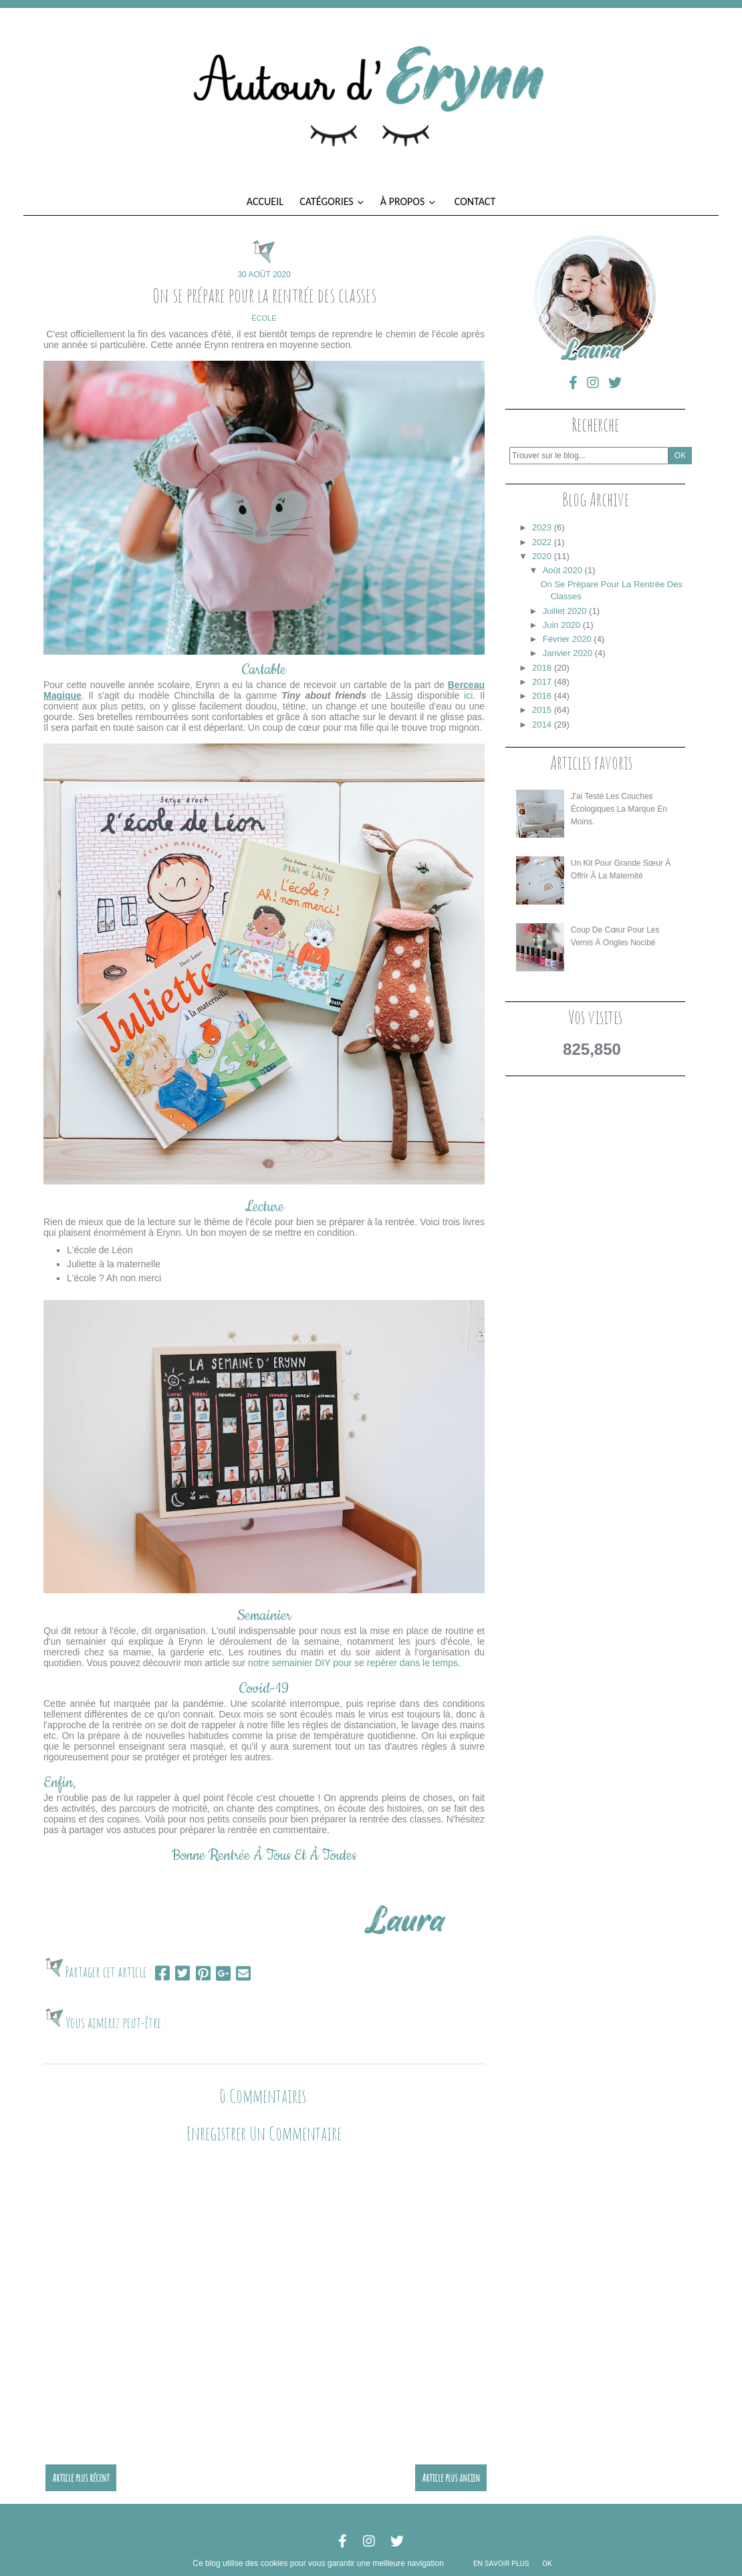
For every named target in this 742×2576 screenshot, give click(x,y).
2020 (541, 556)
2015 (541, 710)
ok (546, 2563)
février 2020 (567, 639)
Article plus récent (81, 2477)
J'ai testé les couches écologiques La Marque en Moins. (619, 809)
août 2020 (562, 570)
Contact (475, 201)
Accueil (265, 201)
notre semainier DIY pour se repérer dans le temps (353, 1662)
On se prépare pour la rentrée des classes (264, 295)
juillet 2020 (565, 611)
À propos (407, 201)
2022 (541, 542)
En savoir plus (501, 2563)
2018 (541, 668)
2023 (541, 527)
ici (468, 695)
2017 (541, 682)
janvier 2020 (567, 653)
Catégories (331, 201)
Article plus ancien (451, 2477)
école (263, 318)
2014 (541, 724)
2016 (541, 696)
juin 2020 (561, 625)
